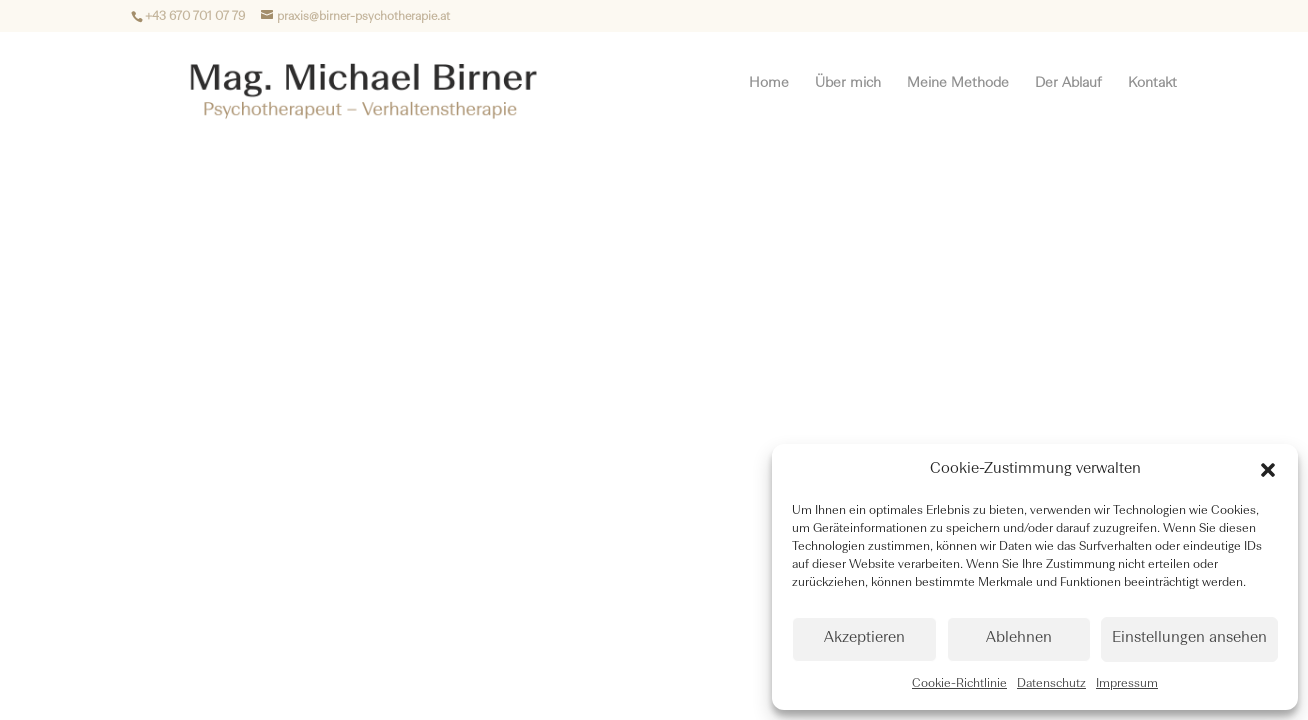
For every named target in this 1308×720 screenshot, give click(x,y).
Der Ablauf (1068, 83)
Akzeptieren (864, 638)
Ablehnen (1019, 638)
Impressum (1127, 684)
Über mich (848, 83)
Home (769, 83)
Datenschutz (1051, 684)
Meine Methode (958, 83)
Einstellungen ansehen (1189, 638)
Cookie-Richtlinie (959, 684)
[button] (1268, 470)
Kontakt (1152, 83)
